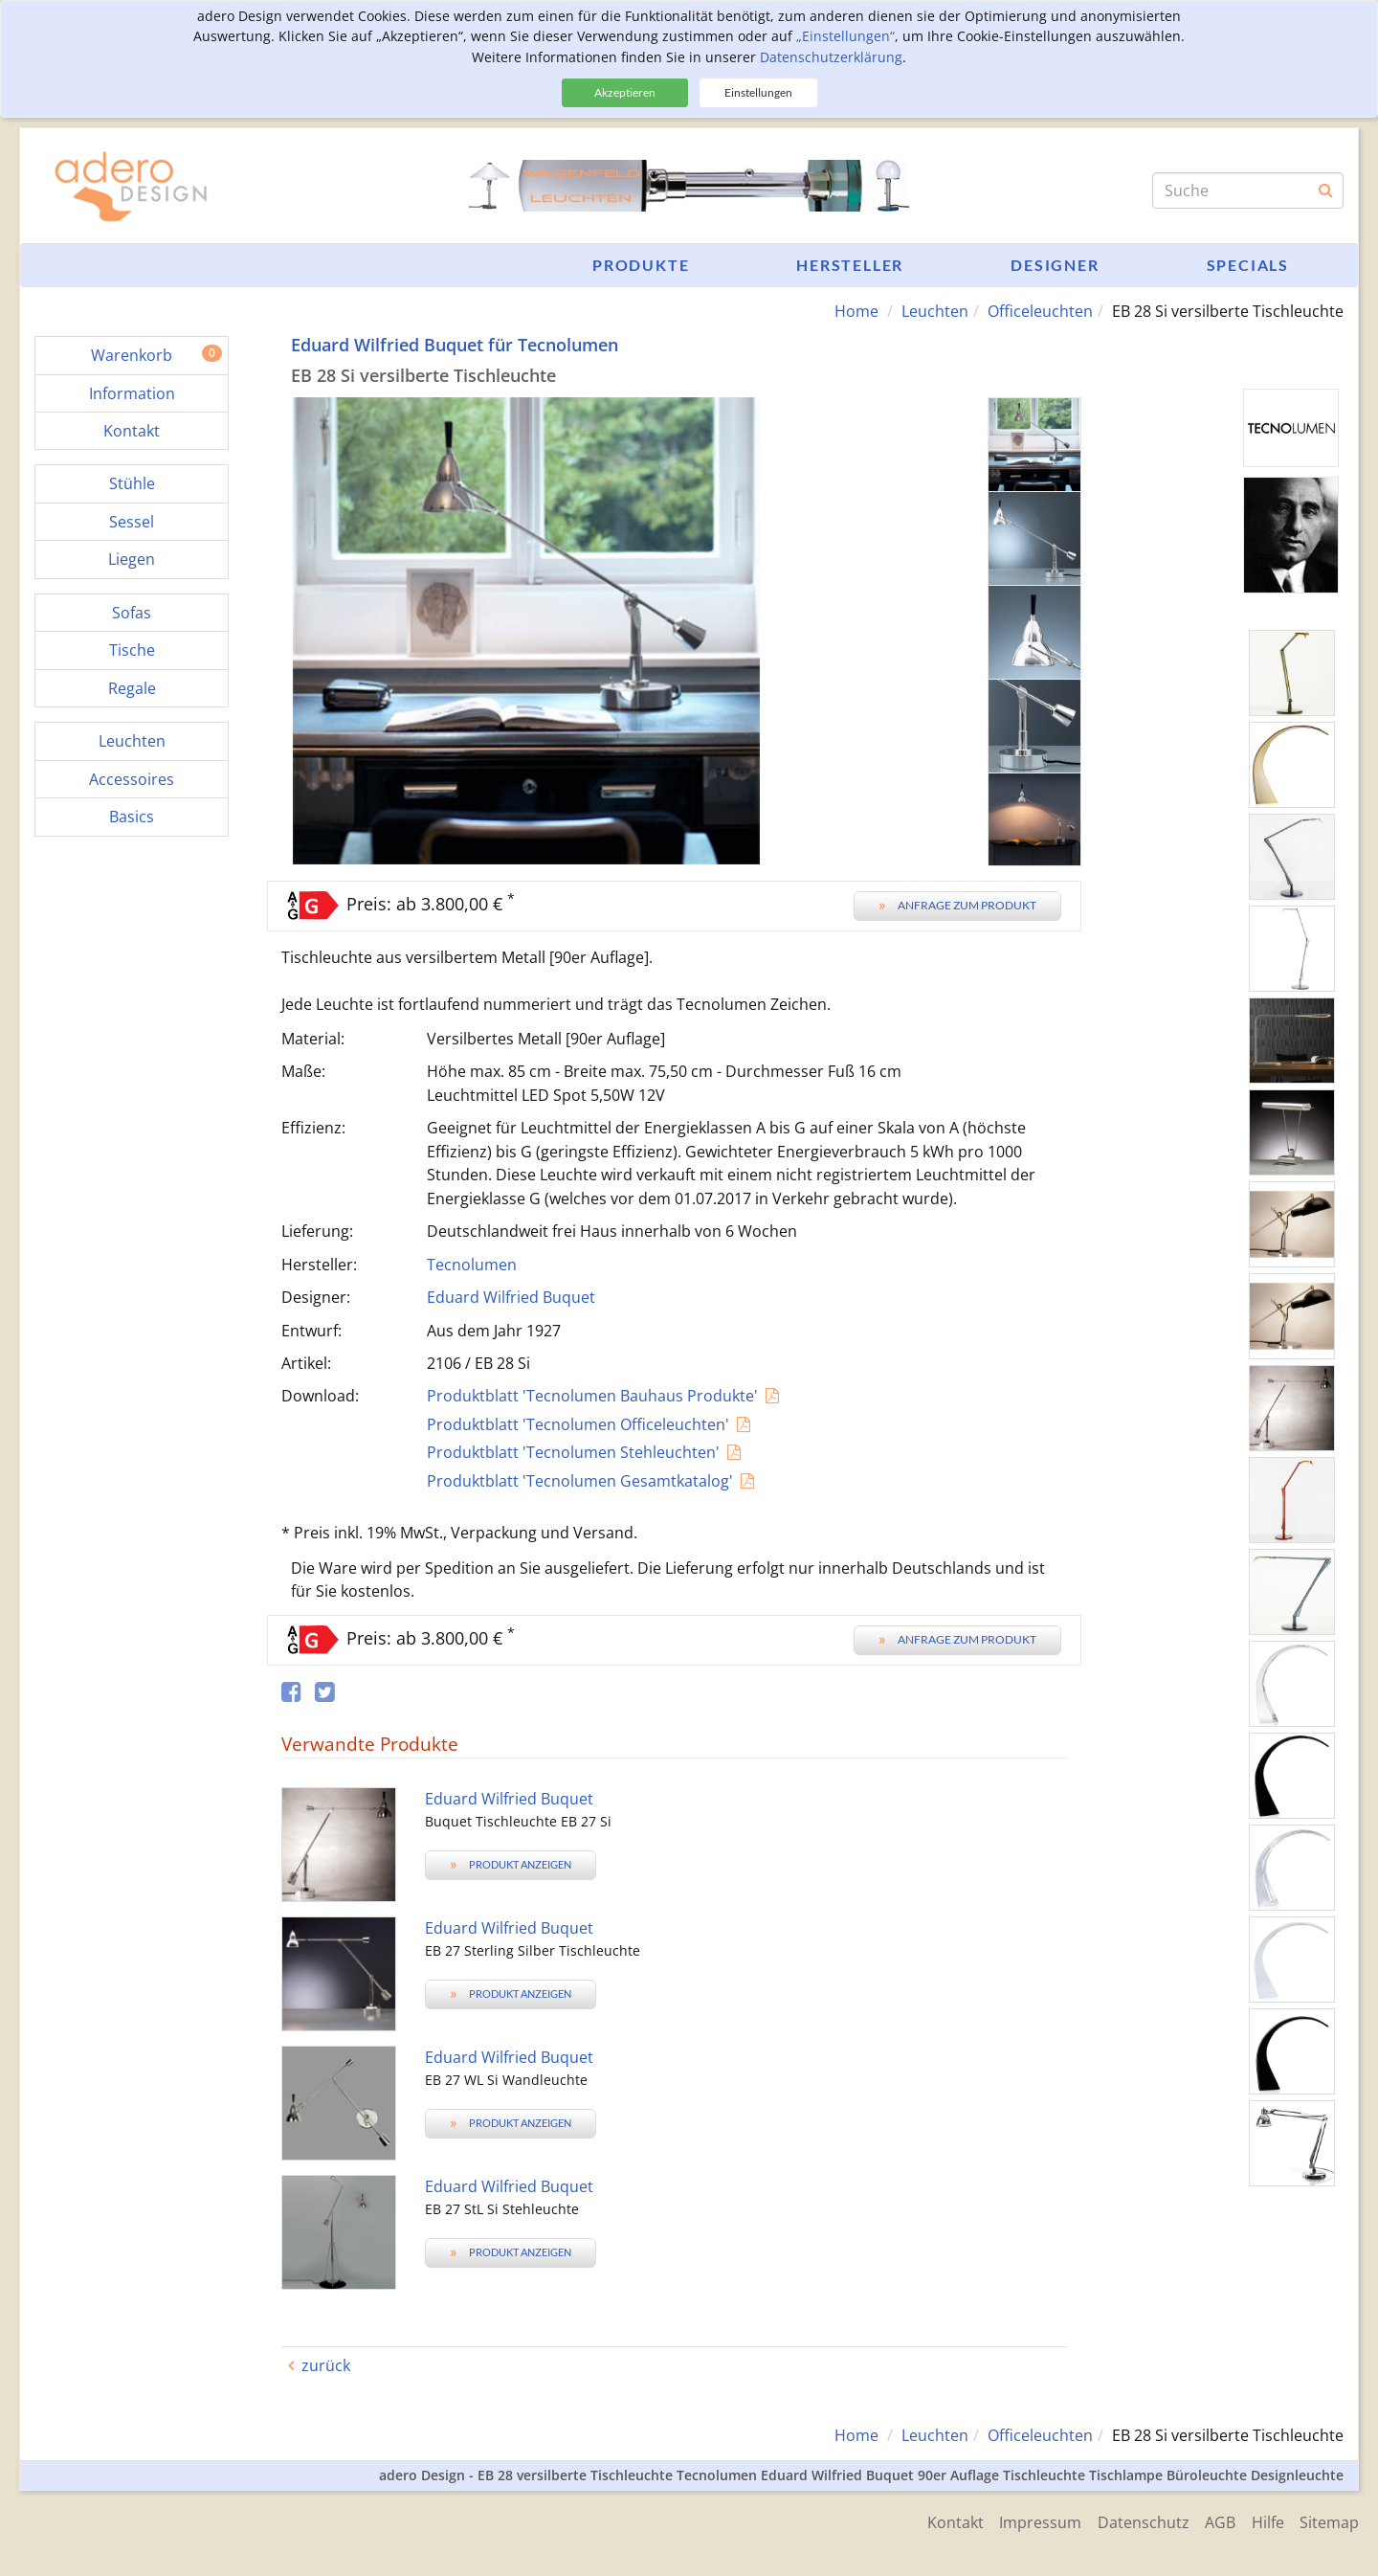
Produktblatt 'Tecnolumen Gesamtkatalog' (580, 1479)
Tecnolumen (472, 1263)
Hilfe (1264, 2520)
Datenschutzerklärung (831, 57)
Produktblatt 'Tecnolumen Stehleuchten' (573, 1452)
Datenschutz (1133, 2520)
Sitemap (1329, 2520)
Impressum (1027, 2520)
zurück (325, 2364)
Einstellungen (758, 92)
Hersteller (849, 265)
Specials (1248, 265)
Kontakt (938, 2520)
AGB (1213, 2520)
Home (856, 311)
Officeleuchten (1040, 311)
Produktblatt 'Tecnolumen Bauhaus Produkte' (592, 1395)
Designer (1055, 265)
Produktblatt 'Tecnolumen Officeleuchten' (578, 1423)
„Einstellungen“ (845, 36)
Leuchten (934, 311)
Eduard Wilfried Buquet (511, 1297)
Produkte (640, 265)
